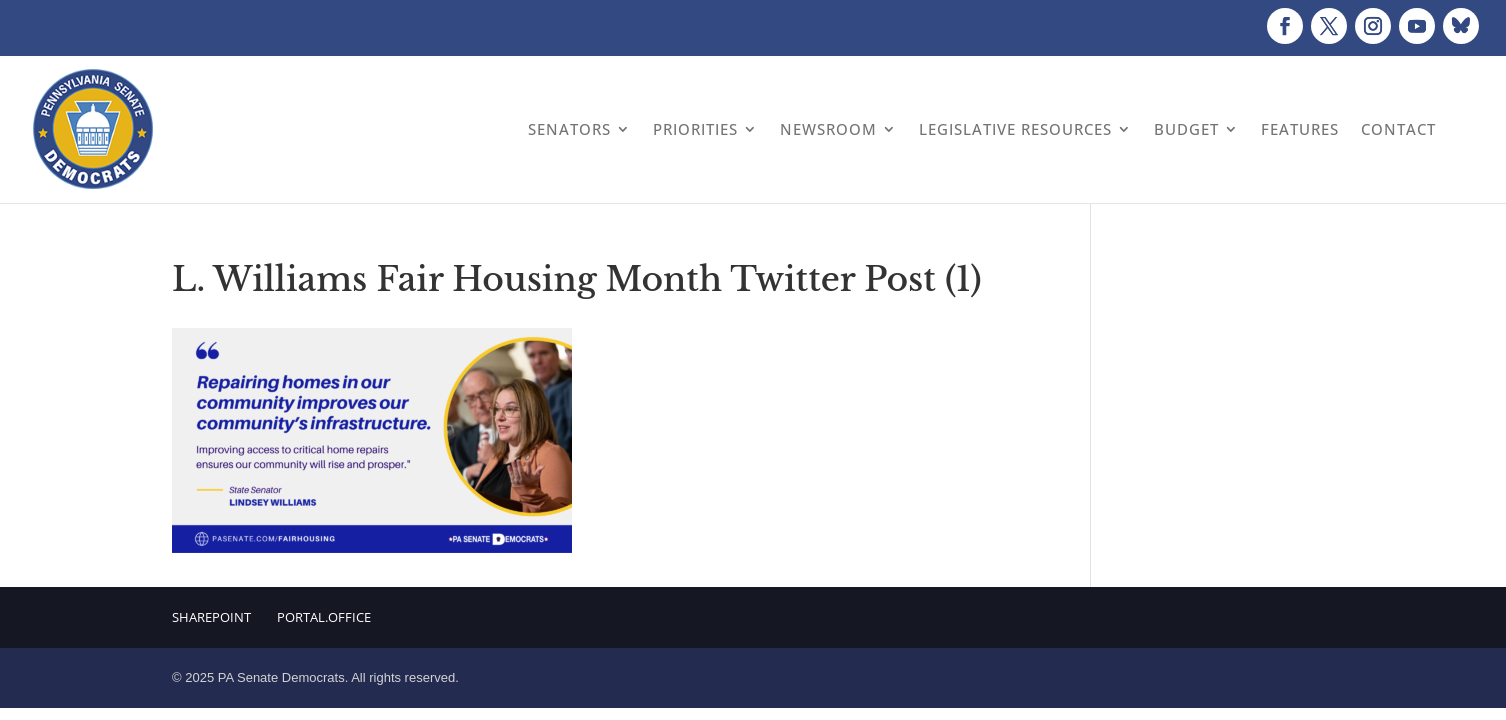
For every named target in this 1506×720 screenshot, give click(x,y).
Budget (1186, 129)
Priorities (695, 129)
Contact (1398, 129)
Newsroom (828, 129)
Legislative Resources (1015, 129)
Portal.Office (324, 617)
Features (1300, 129)
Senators (569, 129)
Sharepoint (211, 617)
